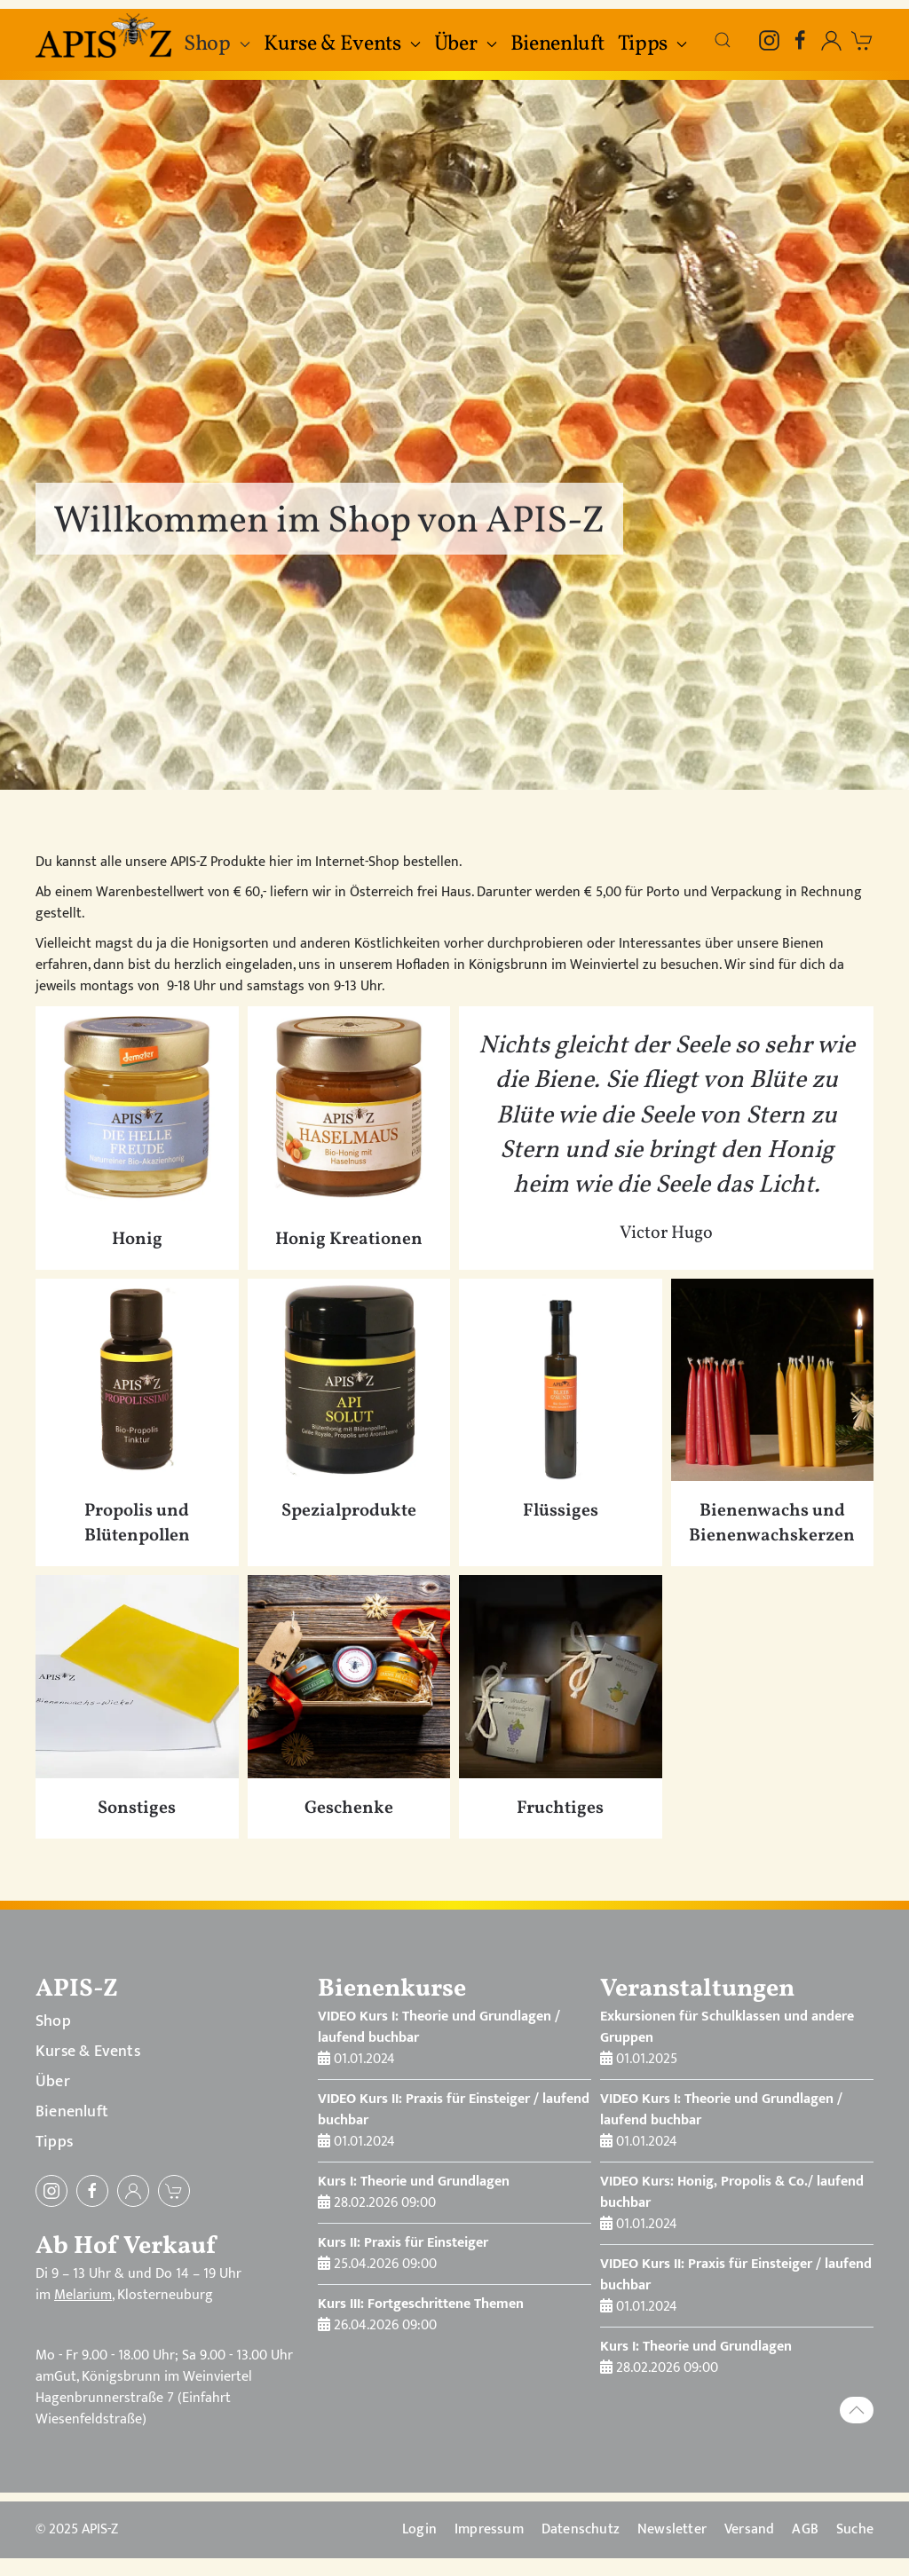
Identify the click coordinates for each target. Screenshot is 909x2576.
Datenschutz (580, 2530)
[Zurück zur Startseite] (106, 35)
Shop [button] (217, 44)
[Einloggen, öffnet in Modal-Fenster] (831, 40)
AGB (805, 2530)
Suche (854, 2530)
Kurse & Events (88, 2051)
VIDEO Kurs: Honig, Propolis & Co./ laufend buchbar (732, 2192)
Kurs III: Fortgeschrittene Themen (421, 2304)
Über (53, 2081)
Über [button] (465, 44)
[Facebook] (800, 40)
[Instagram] (769, 40)
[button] (722, 40)
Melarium (83, 2295)
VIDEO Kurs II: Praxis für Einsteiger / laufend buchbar (453, 2109)
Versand (749, 2530)
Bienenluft (557, 44)
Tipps (54, 2142)
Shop (53, 2021)
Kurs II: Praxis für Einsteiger (403, 2243)
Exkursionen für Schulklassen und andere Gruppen (727, 2027)
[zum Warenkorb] (862, 40)
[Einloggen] (133, 2191)
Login (419, 2530)
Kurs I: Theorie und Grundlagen (414, 2182)
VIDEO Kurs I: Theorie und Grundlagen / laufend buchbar (439, 2027)
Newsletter (672, 2530)
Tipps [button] (653, 44)
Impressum (489, 2530)
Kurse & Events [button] (342, 44)
